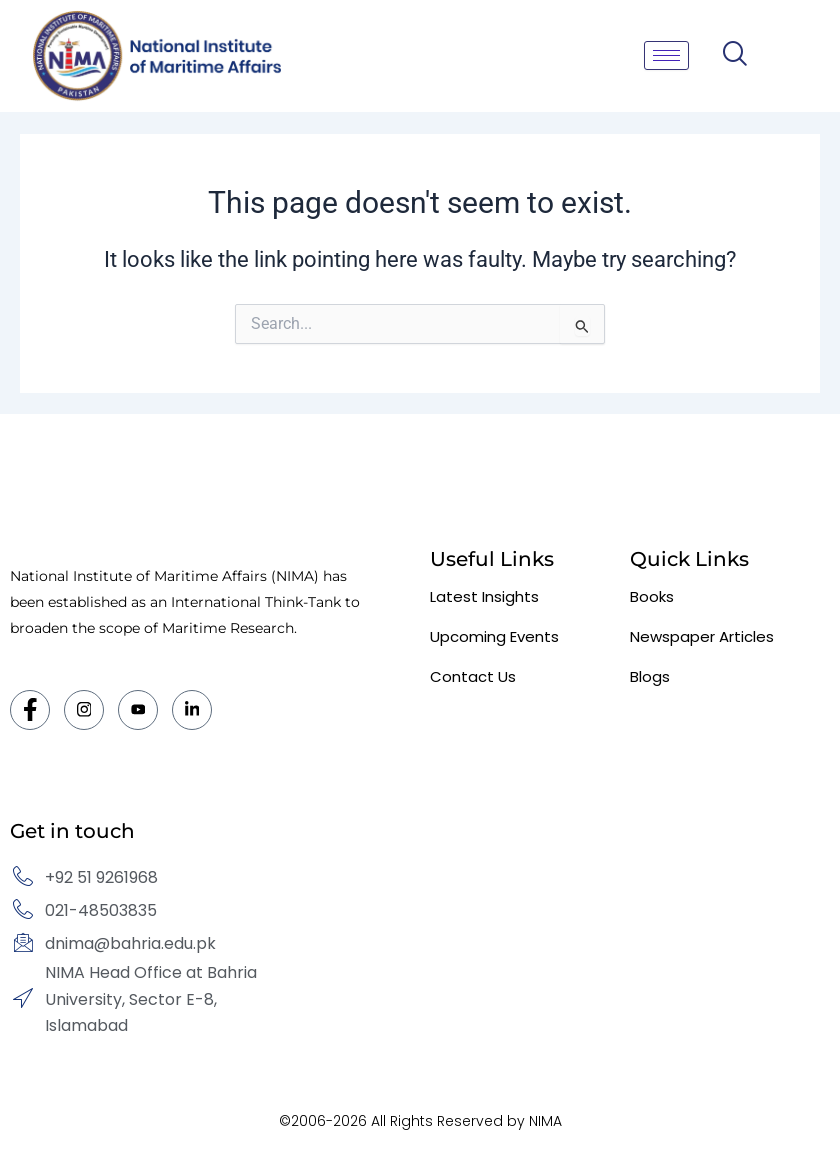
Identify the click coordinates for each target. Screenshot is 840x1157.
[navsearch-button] (734, 55)
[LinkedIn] (192, 710)
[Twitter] (138, 710)
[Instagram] (84, 710)
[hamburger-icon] (666, 55)
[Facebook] (30, 710)
